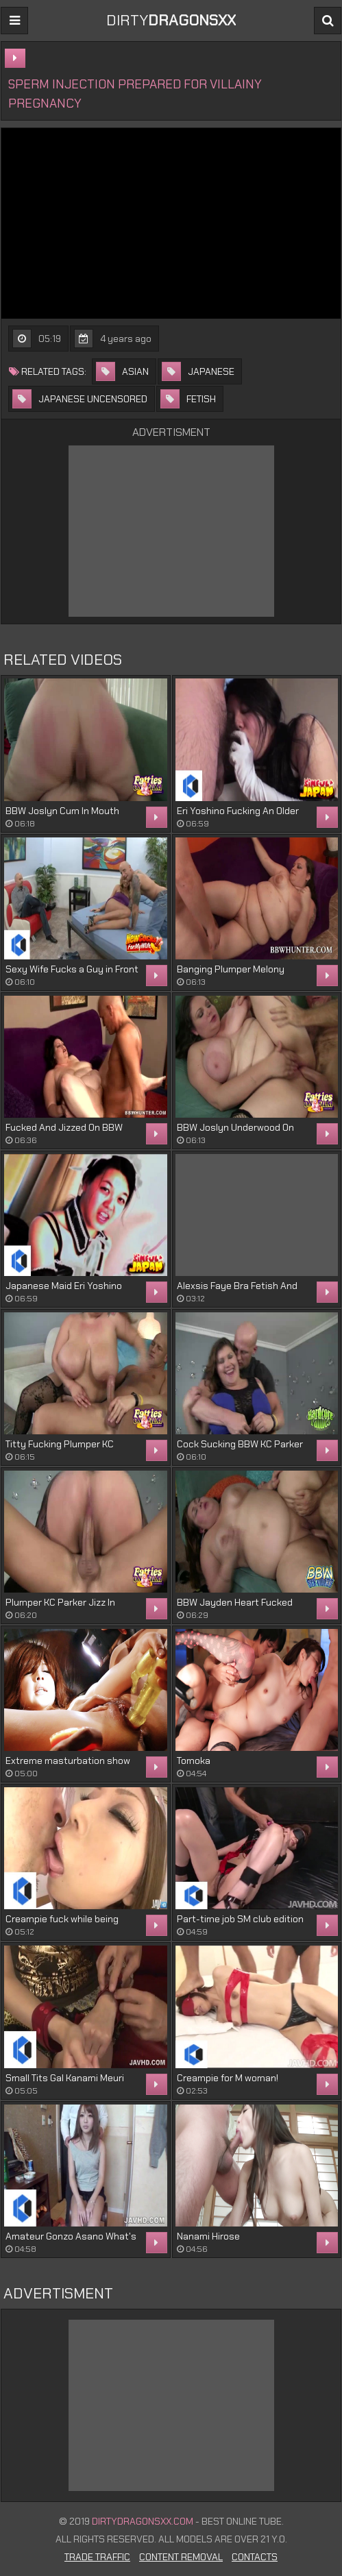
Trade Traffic (97, 2557)
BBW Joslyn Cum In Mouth (62, 811)
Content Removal (181, 2557)
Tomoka (193, 1760)
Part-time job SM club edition (240, 1919)
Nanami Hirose (208, 2236)
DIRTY (171, 20)
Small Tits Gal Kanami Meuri (64, 2078)
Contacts (255, 2557)
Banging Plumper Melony (230, 969)
